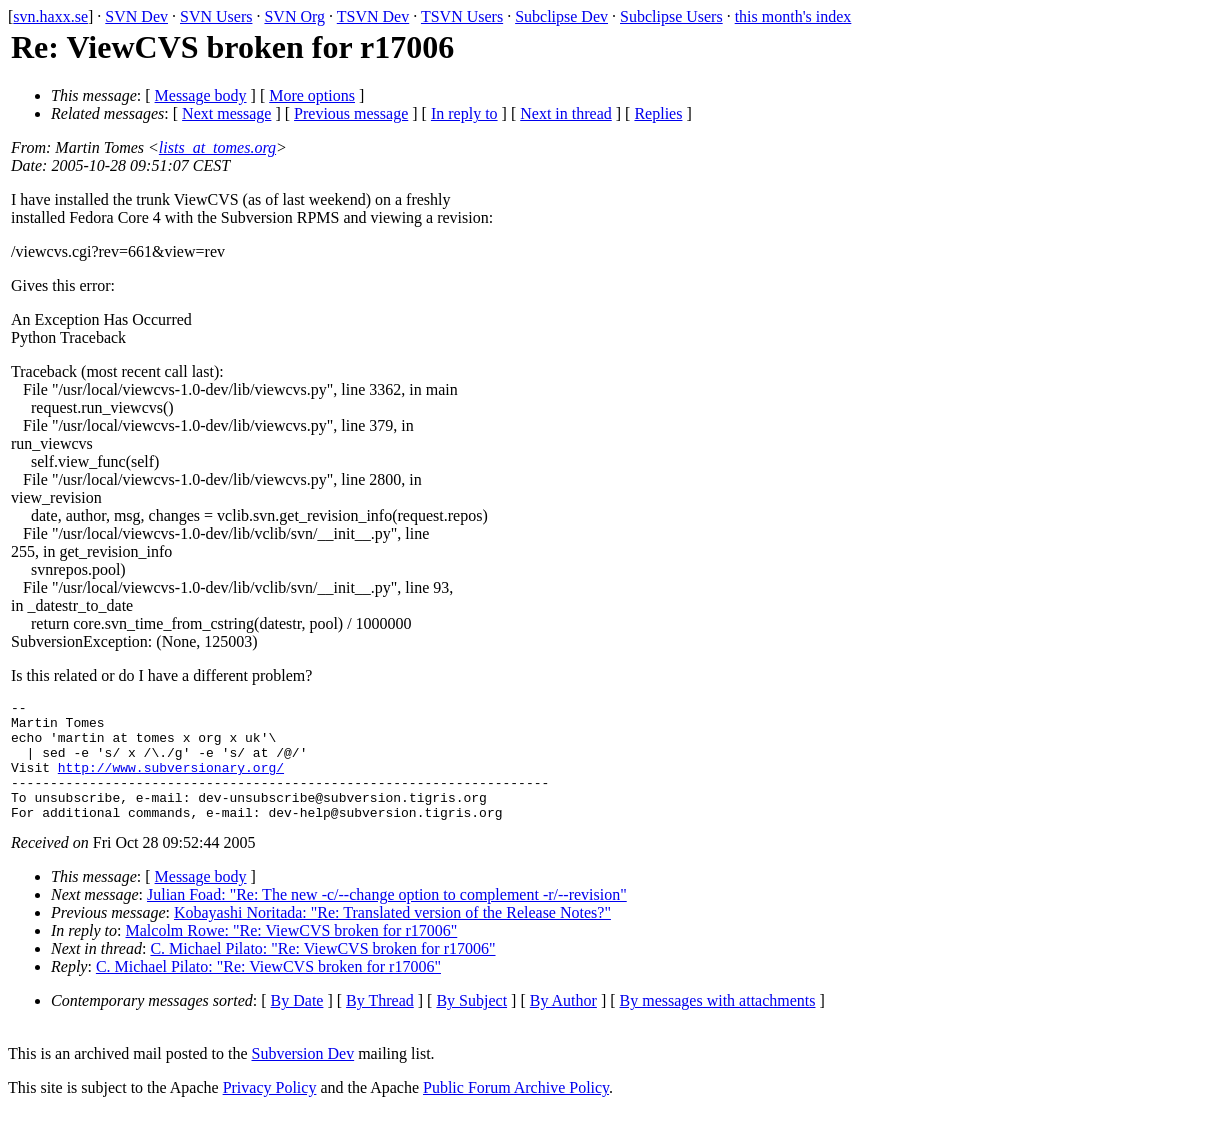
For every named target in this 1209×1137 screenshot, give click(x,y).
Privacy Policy (270, 1111)
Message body (201, 95)
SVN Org (294, 16)
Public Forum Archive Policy (516, 1111)
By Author (563, 1024)
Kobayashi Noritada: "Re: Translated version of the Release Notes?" (392, 936)
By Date (297, 1024)
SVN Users (216, 16)
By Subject (471, 1024)
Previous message (351, 113)
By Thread (380, 1024)
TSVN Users (462, 16)
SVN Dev (136, 16)
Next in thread (566, 113)
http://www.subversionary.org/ (171, 782)
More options (312, 95)
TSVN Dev (373, 16)
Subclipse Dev (561, 16)
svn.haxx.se (50, 16)
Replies (658, 113)
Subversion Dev (303, 1077)
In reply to (464, 113)
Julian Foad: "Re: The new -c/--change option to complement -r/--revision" (387, 918)
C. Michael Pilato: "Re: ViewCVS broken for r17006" (322, 972)
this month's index (793, 16)
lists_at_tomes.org (217, 147)
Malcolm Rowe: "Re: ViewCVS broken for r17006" (292, 954)
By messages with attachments (718, 1024)
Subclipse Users (671, 16)
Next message (226, 113)
